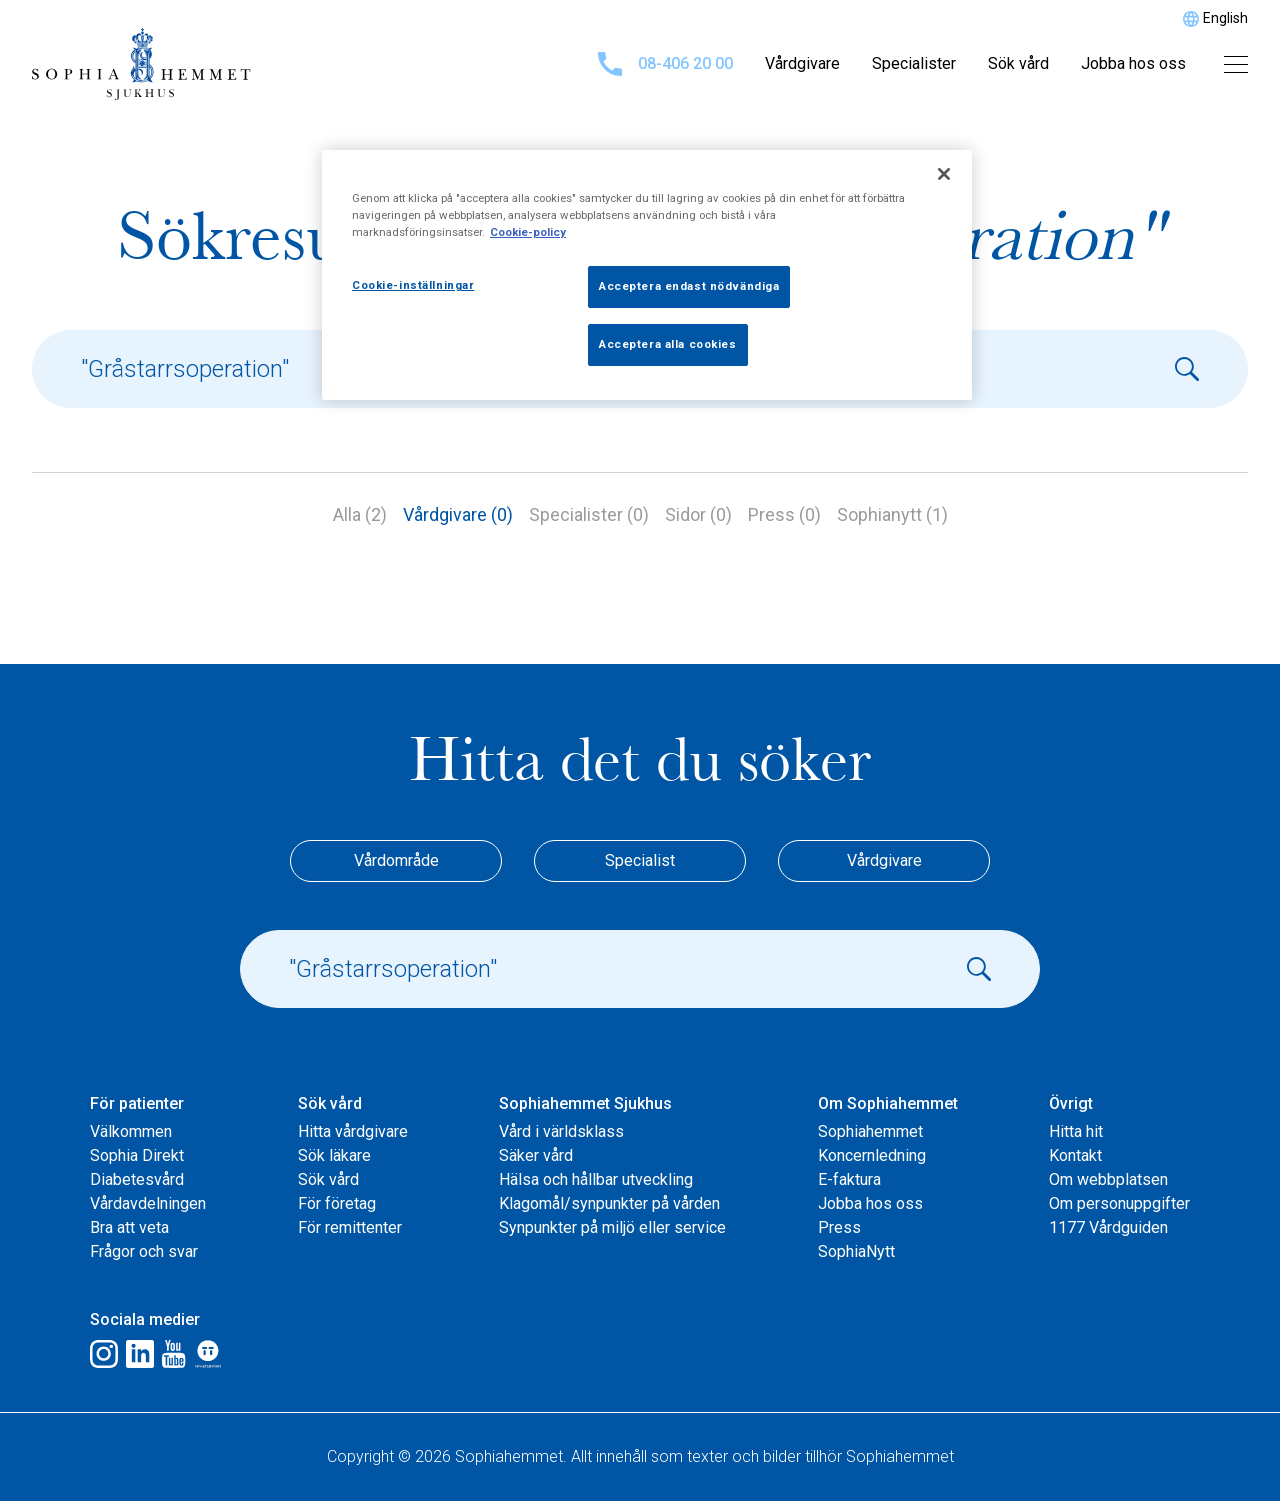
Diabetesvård (137, 1179)
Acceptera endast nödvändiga (689, 286)
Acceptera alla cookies (668, 344)
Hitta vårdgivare (353, 1131)
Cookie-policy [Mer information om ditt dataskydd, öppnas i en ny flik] (528, 232)
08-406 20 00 (665, 64)
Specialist (640, 860)
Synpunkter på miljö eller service (612, 1227)
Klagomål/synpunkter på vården (609, 1203)
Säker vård (536, 1155)
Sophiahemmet (870, 1131)
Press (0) (784, 514)
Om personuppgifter (1119, 1203)
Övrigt (1071, 1103)
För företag (337, 1203)
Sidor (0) (698, 514)
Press (839, 1227)
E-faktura (849, 1179)
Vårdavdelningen (148, 1203)
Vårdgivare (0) (458, 514)
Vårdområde (396, 860)
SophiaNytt (856, 1251)
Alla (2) (360, 514)
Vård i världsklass (561, 1131)
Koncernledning (872, 1155)
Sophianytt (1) (892, 514)
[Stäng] (944, 174)
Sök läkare (334, 1155)
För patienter (137, 1103)
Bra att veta (129, 1227)
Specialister (914, 63)
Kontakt (1075, 1155)
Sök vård (1018, 63)
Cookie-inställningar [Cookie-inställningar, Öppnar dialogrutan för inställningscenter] (413, 285)
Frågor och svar (144, 1251)
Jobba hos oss (1133, 63)
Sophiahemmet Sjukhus (585, 1103)
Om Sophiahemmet (888, 1103)
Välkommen (131, 1131)
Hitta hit (1076, 1131)
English (1225, 18)
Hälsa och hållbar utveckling (596, 1179)
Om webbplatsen (1108, 1179)
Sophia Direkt (137, 1155)
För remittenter (350, 1227)
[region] (647, 275)
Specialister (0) (589, 514)
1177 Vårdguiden (1108, 1227)
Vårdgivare (802, 63)
